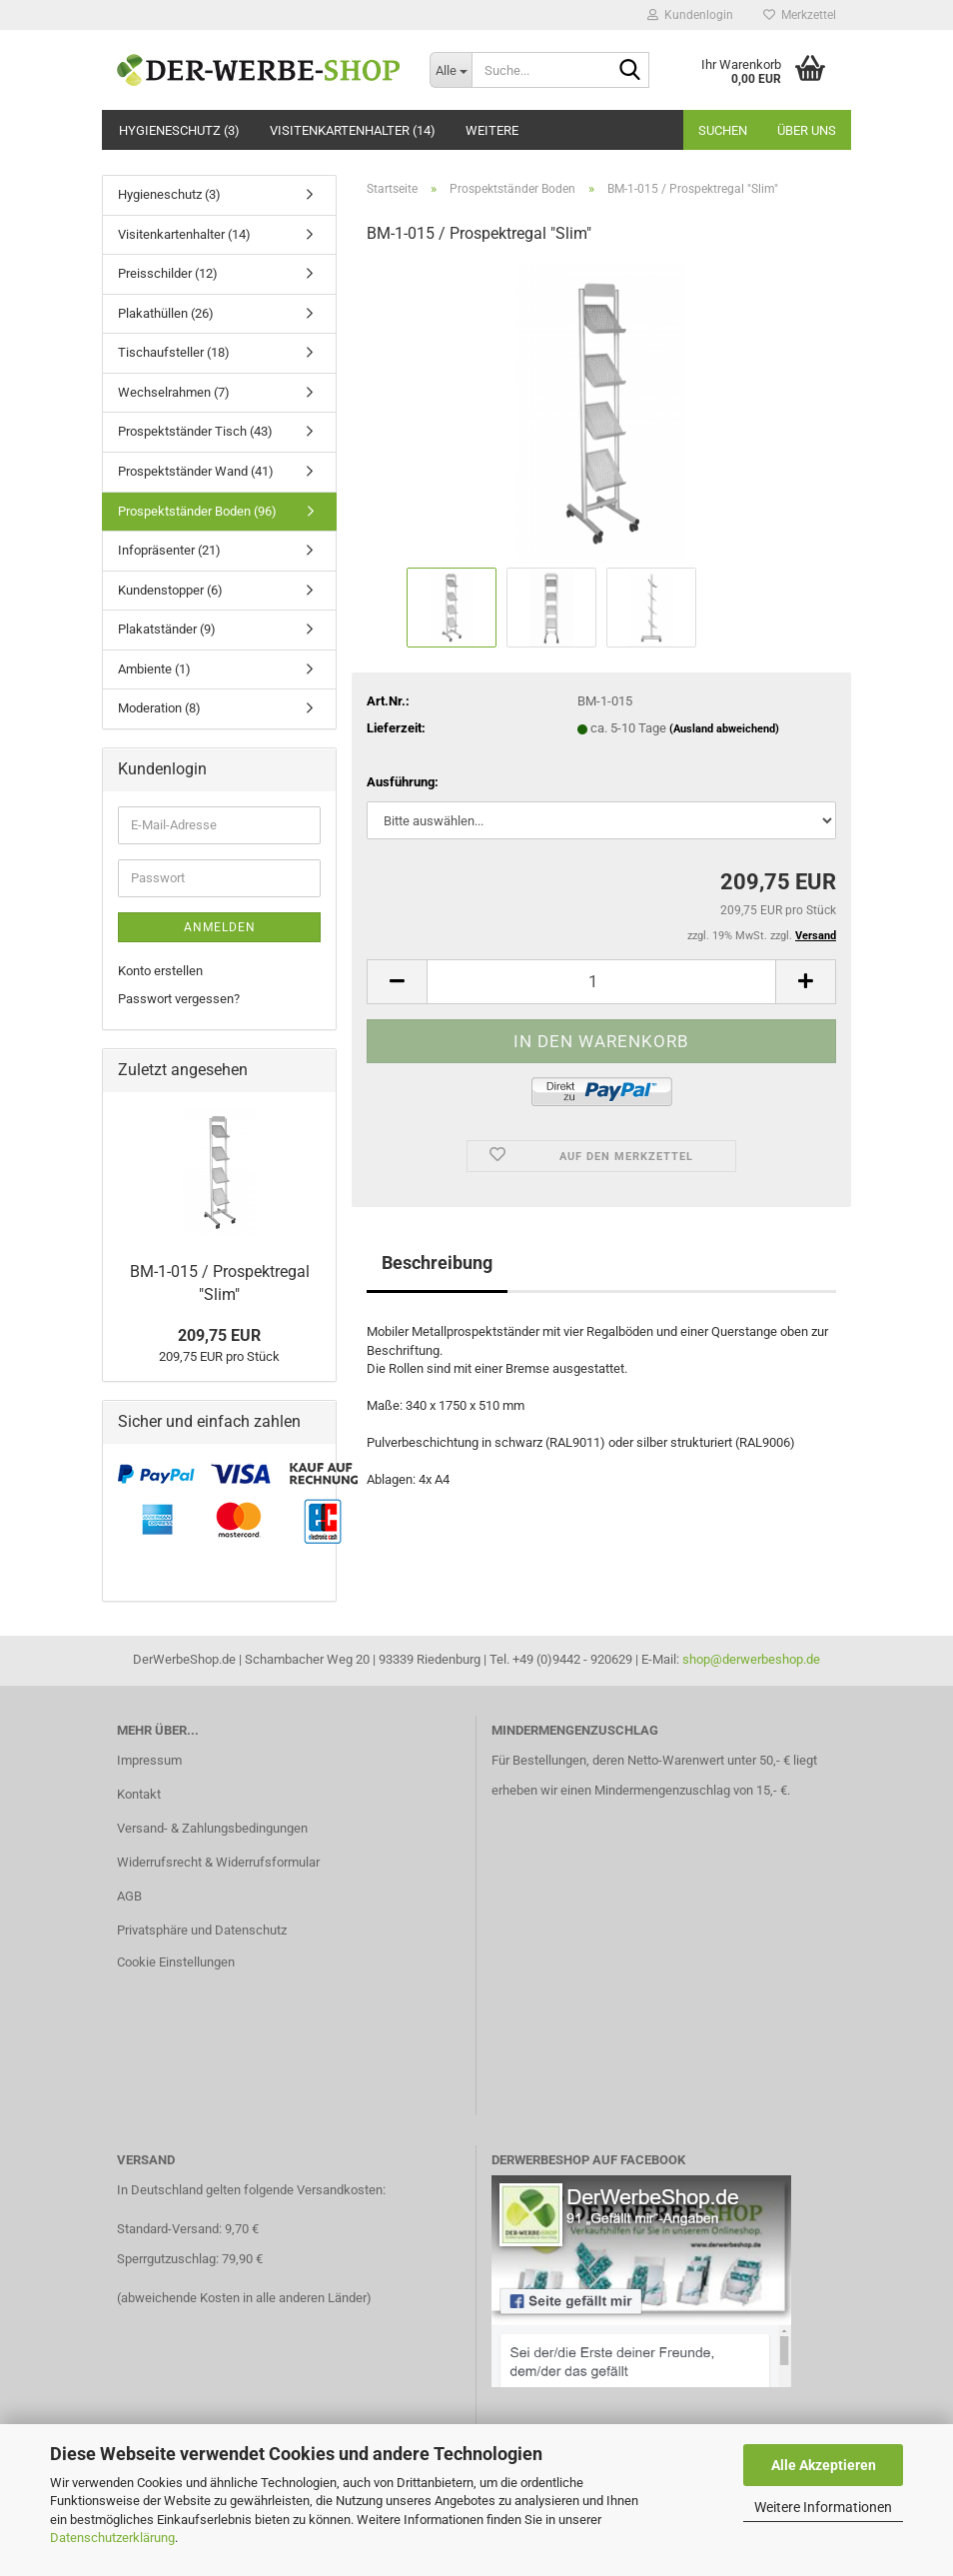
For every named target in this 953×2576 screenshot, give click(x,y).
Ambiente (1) (154, 668)
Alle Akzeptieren (823, 2465)
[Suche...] (451, 70)
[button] (397, 981)
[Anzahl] (601, 981)
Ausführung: (403, 781)
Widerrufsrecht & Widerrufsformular (218, 1862)
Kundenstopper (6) (170, 590)
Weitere (492, 130)
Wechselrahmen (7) (174, 392)
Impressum (149, 1760)
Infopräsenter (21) (169, 550)
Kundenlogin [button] (690, 15)
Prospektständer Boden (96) (197, 511)
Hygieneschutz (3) (179, 130)
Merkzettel (799, 15)
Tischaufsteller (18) (174, 352)
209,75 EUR (219, 1335)
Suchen (722, 130)
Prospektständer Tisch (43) (195, 431)
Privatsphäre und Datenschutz (202, 1930)
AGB (129, 1896)
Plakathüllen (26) (166, 313)
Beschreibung (437, 1262)
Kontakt (139, 1794)
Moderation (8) (159, 707)
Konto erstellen (160, 970)
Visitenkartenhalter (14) (353, 130)
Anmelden (220, 927)
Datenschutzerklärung (112, 2537)
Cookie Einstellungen (176, 1961)
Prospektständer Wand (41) (196, 471)
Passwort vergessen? (179, 998)
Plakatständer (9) (167, 629)
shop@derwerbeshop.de (751, 1659)
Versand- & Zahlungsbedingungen (212, 1828)
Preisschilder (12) (168, 273)
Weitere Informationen (823, 2507)
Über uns (806, 130)
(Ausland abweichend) (724, 728)
